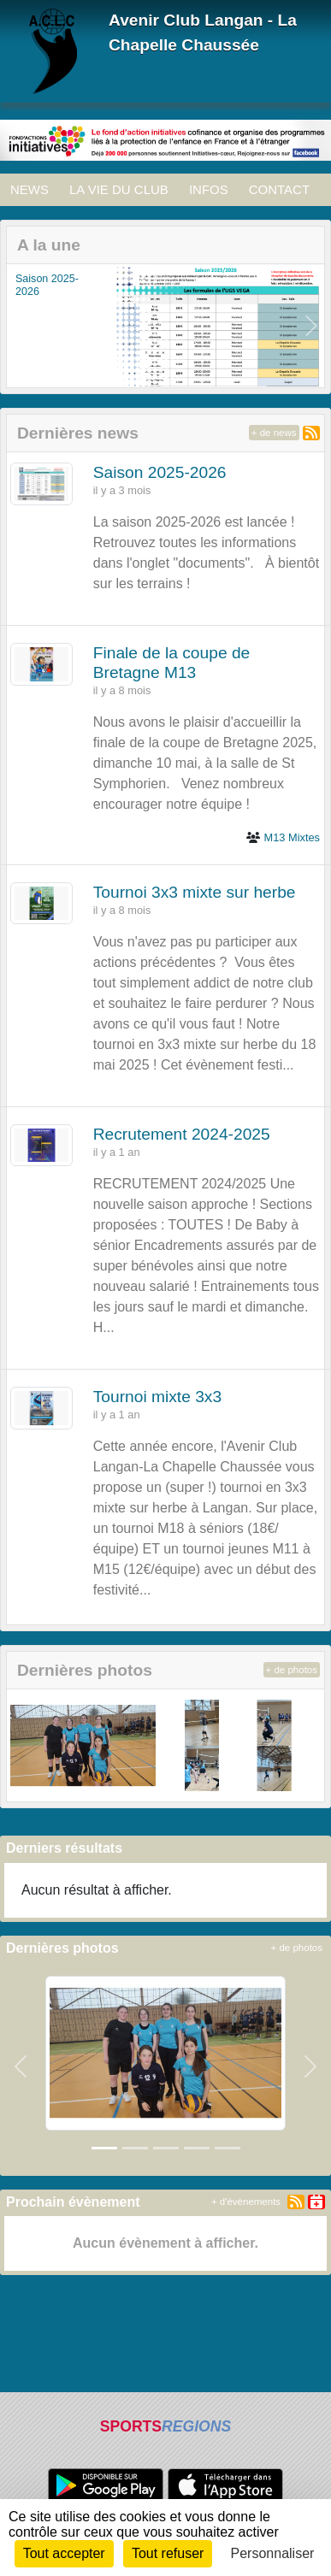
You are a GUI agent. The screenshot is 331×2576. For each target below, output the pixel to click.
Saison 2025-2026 (160, 472)
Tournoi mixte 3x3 (157, 1397)
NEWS (29, 189)
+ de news (274, 432)
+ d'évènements (246, 2201)
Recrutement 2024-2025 (181, 1134)
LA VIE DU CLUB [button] (118, 189)
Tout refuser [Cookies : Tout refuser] (168, 2553)
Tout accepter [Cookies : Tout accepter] (64, 2553)
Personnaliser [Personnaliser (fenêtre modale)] (273, 2553)
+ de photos (291, 1670)
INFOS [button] (208, 189)
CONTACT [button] (279, 189)
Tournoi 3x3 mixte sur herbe (194, 892)
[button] (20, 325)
